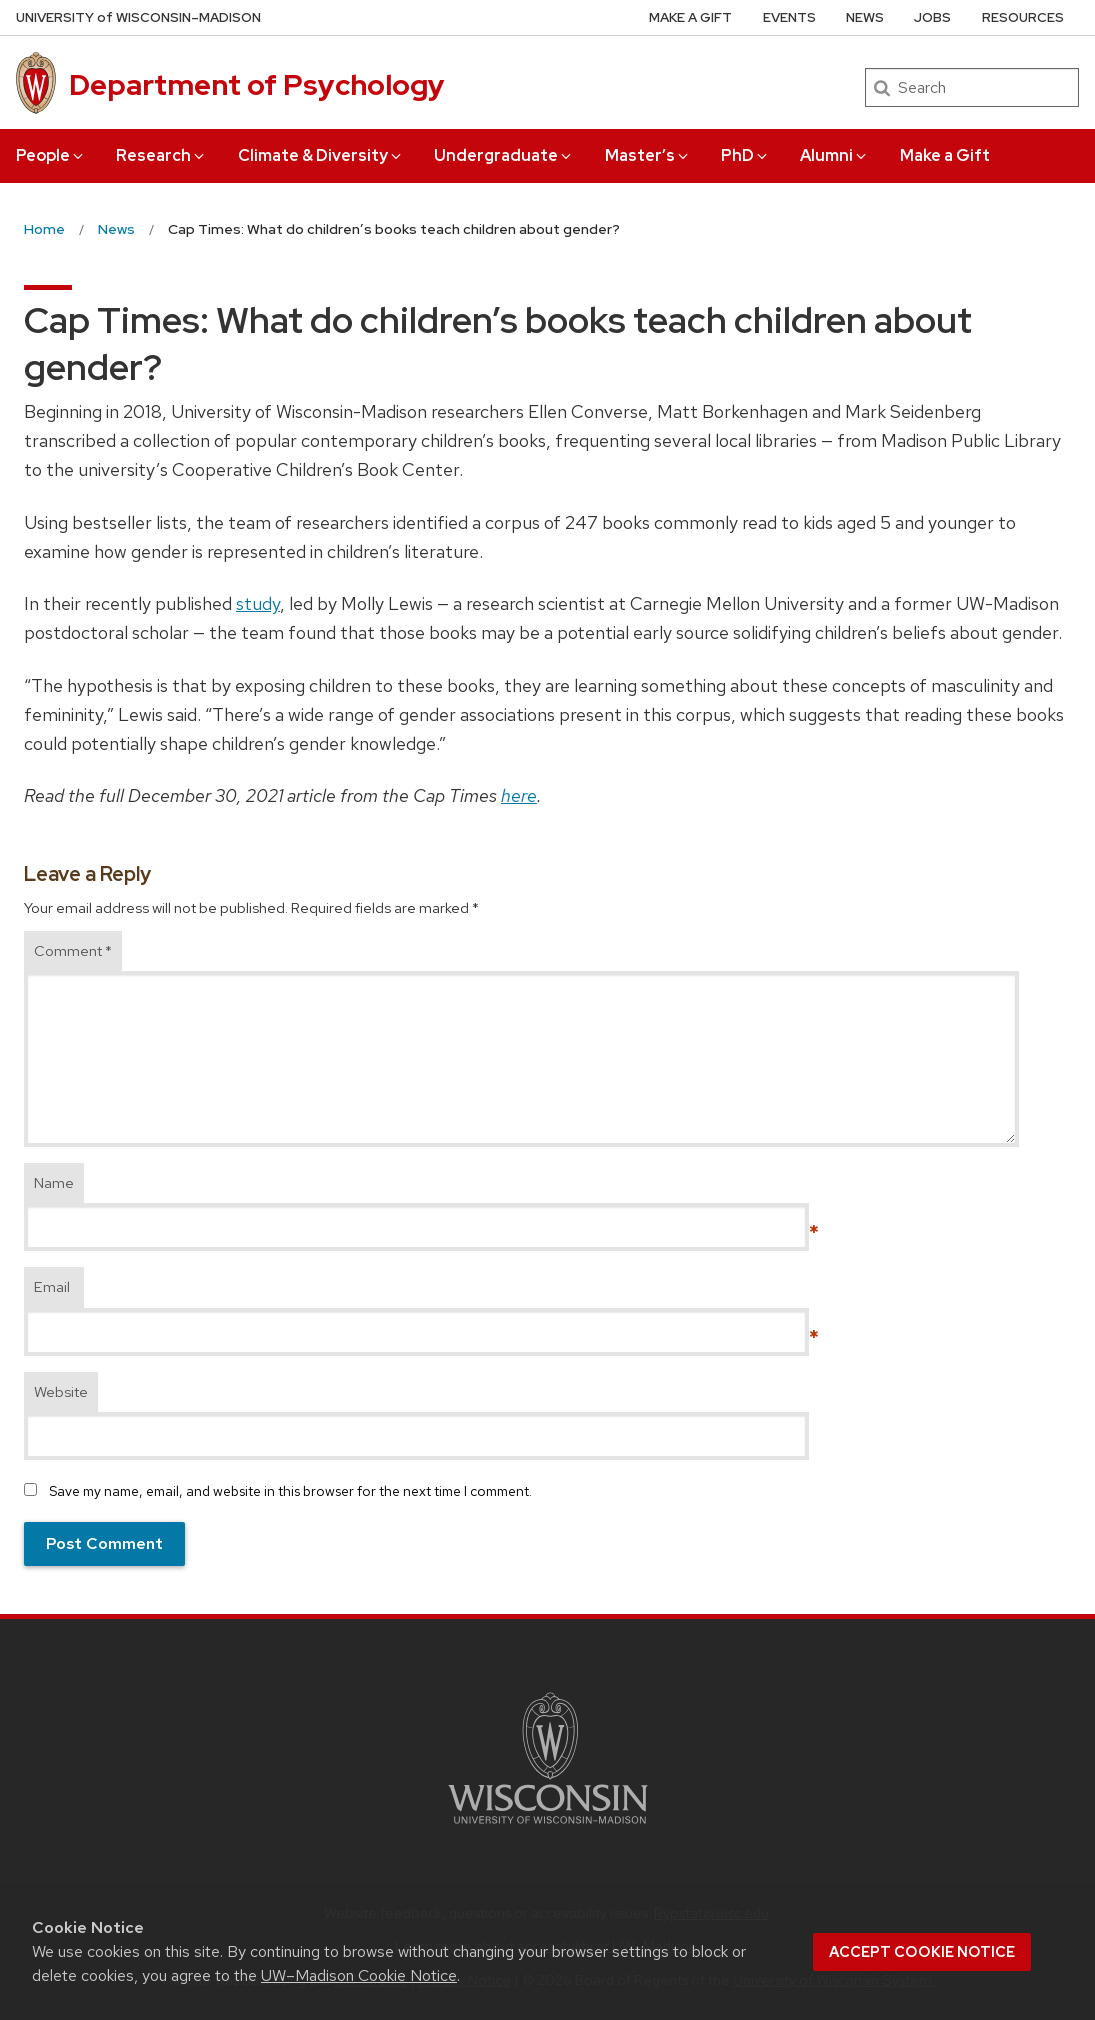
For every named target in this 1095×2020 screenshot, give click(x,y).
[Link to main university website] (548, 1827)
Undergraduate (504, 155)
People (51, 155)
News (865, 17)
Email (52, 1287)
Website (61, 1392)
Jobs (932, 17)
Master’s (648, 155)
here (519, 795)
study (258, 603)
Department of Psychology (257, 85)
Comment (73, 951)
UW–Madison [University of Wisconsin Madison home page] (138, 17)
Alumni (834, 155)
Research (161, 155)
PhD (745, 155)
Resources (1023, 17)
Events (789, 17)
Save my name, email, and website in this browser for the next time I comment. (290, 1491)
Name (54, 1183)
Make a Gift (945, 155)
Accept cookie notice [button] (922, 1952)
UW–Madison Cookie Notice (359, 1975)
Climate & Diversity (321, 155)
